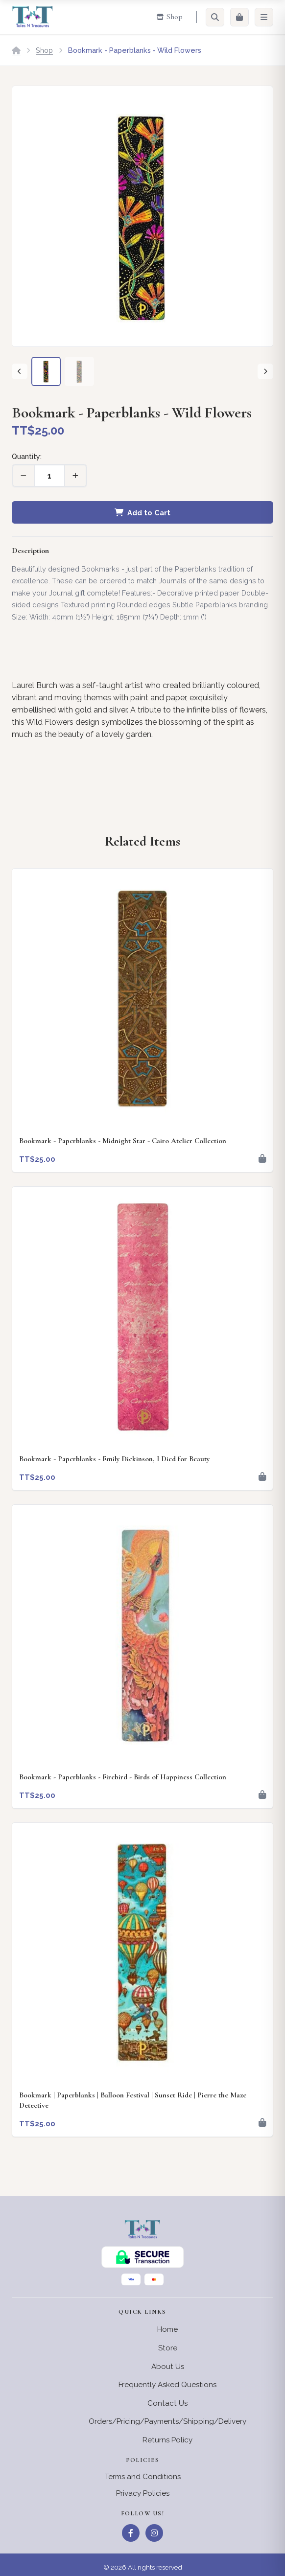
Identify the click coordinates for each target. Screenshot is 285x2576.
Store (167, 2348)
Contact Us (167, 2403)
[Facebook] (131, 2533)
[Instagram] (154, 2533)
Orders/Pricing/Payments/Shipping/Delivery (167, 2421)
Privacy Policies (142, 2493)
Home (167, 2329)
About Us (167, 2366)
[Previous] (19, 371)
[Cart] (239, 17)
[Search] (215, 17)
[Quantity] (49, 475)
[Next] (265, 371)
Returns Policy (167, 2440)
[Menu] (264, 17)
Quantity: (27, 456)
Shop (44, 50)
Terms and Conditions (143, 2476)
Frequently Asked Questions (167, 2384)
